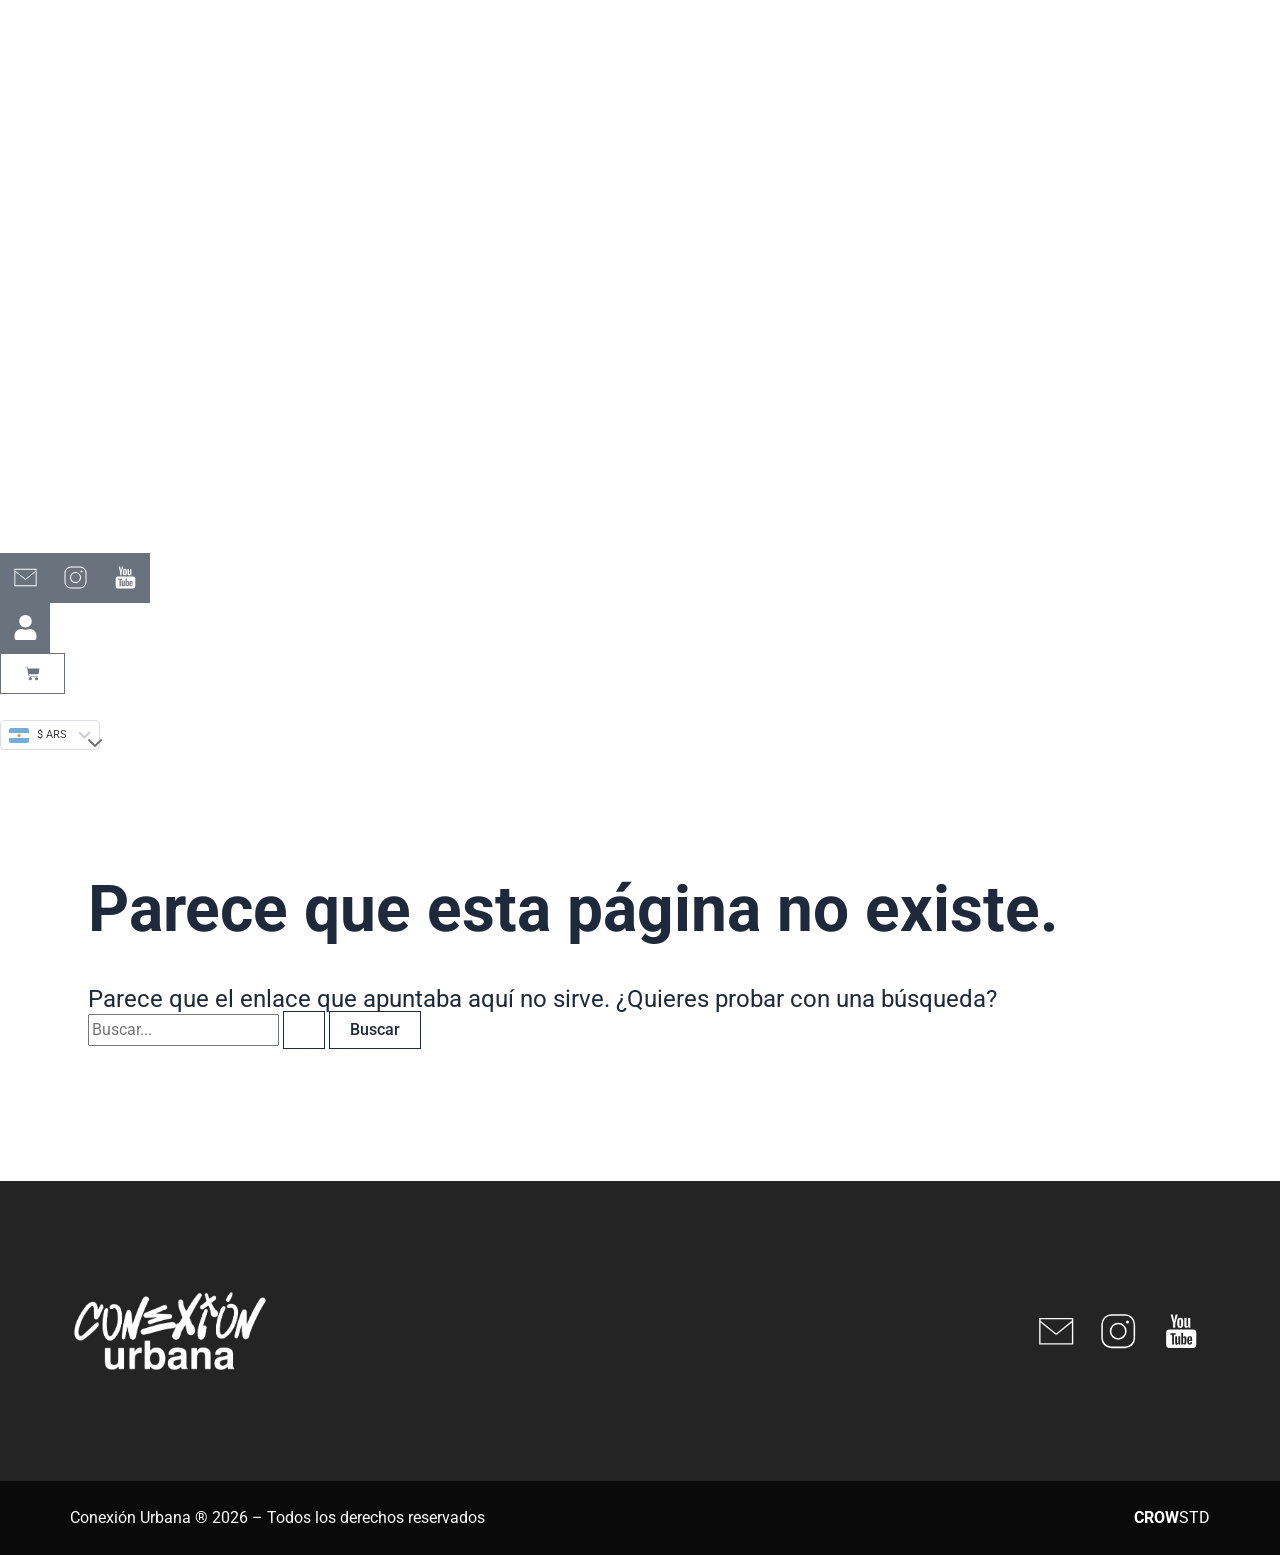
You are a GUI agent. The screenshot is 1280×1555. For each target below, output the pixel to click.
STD (1172, 1517)
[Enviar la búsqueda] (304, 1030)
